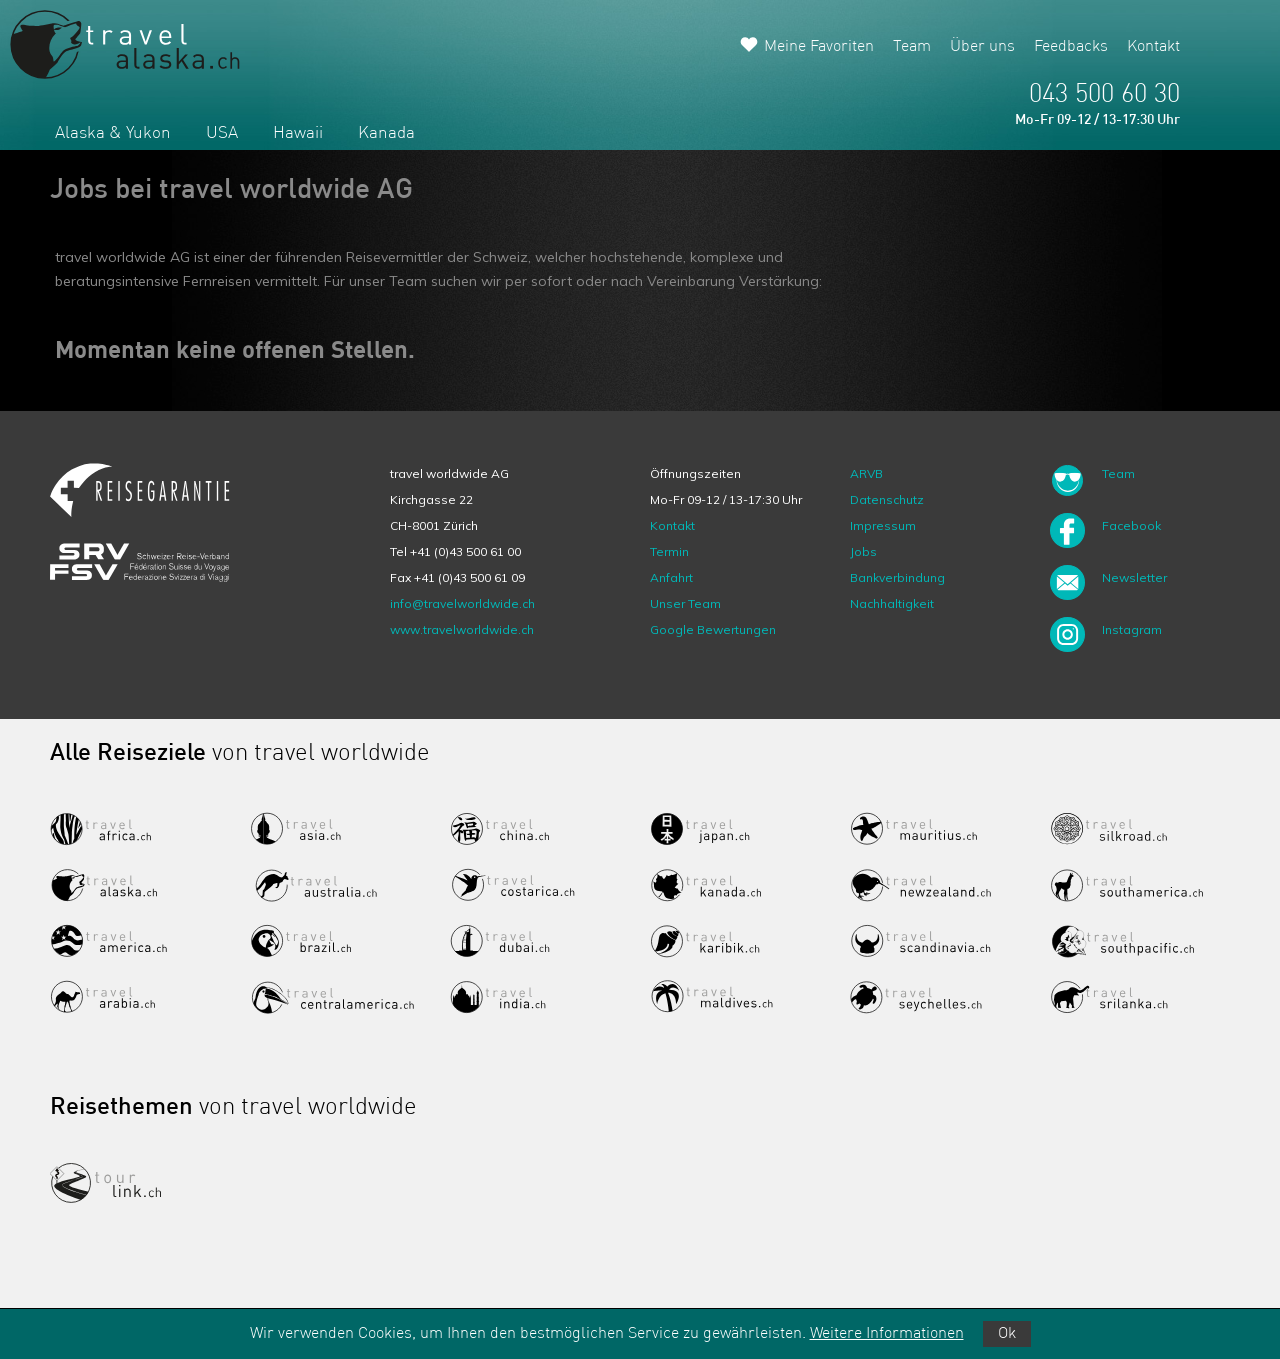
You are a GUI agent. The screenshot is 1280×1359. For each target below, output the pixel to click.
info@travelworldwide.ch (462, 603)
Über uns (982, 47)
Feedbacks (1071, 47)
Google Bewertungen (713, 629)
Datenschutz (887, 499)
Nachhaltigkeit (892, 603)
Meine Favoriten (819, 47)
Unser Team (685, 603)
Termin (669, 551)
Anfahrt (671, 577)
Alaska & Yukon (113, 133)
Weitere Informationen (887, 1334)
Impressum (883, 525)
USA (222, 133)
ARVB (866, 473)
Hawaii (298, 133)
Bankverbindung (897, 577)
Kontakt (1153, 47)
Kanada (386, 133)
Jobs (863, 551)
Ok (1007, 1334)
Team (912, 47)
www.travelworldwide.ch (462, 629)
